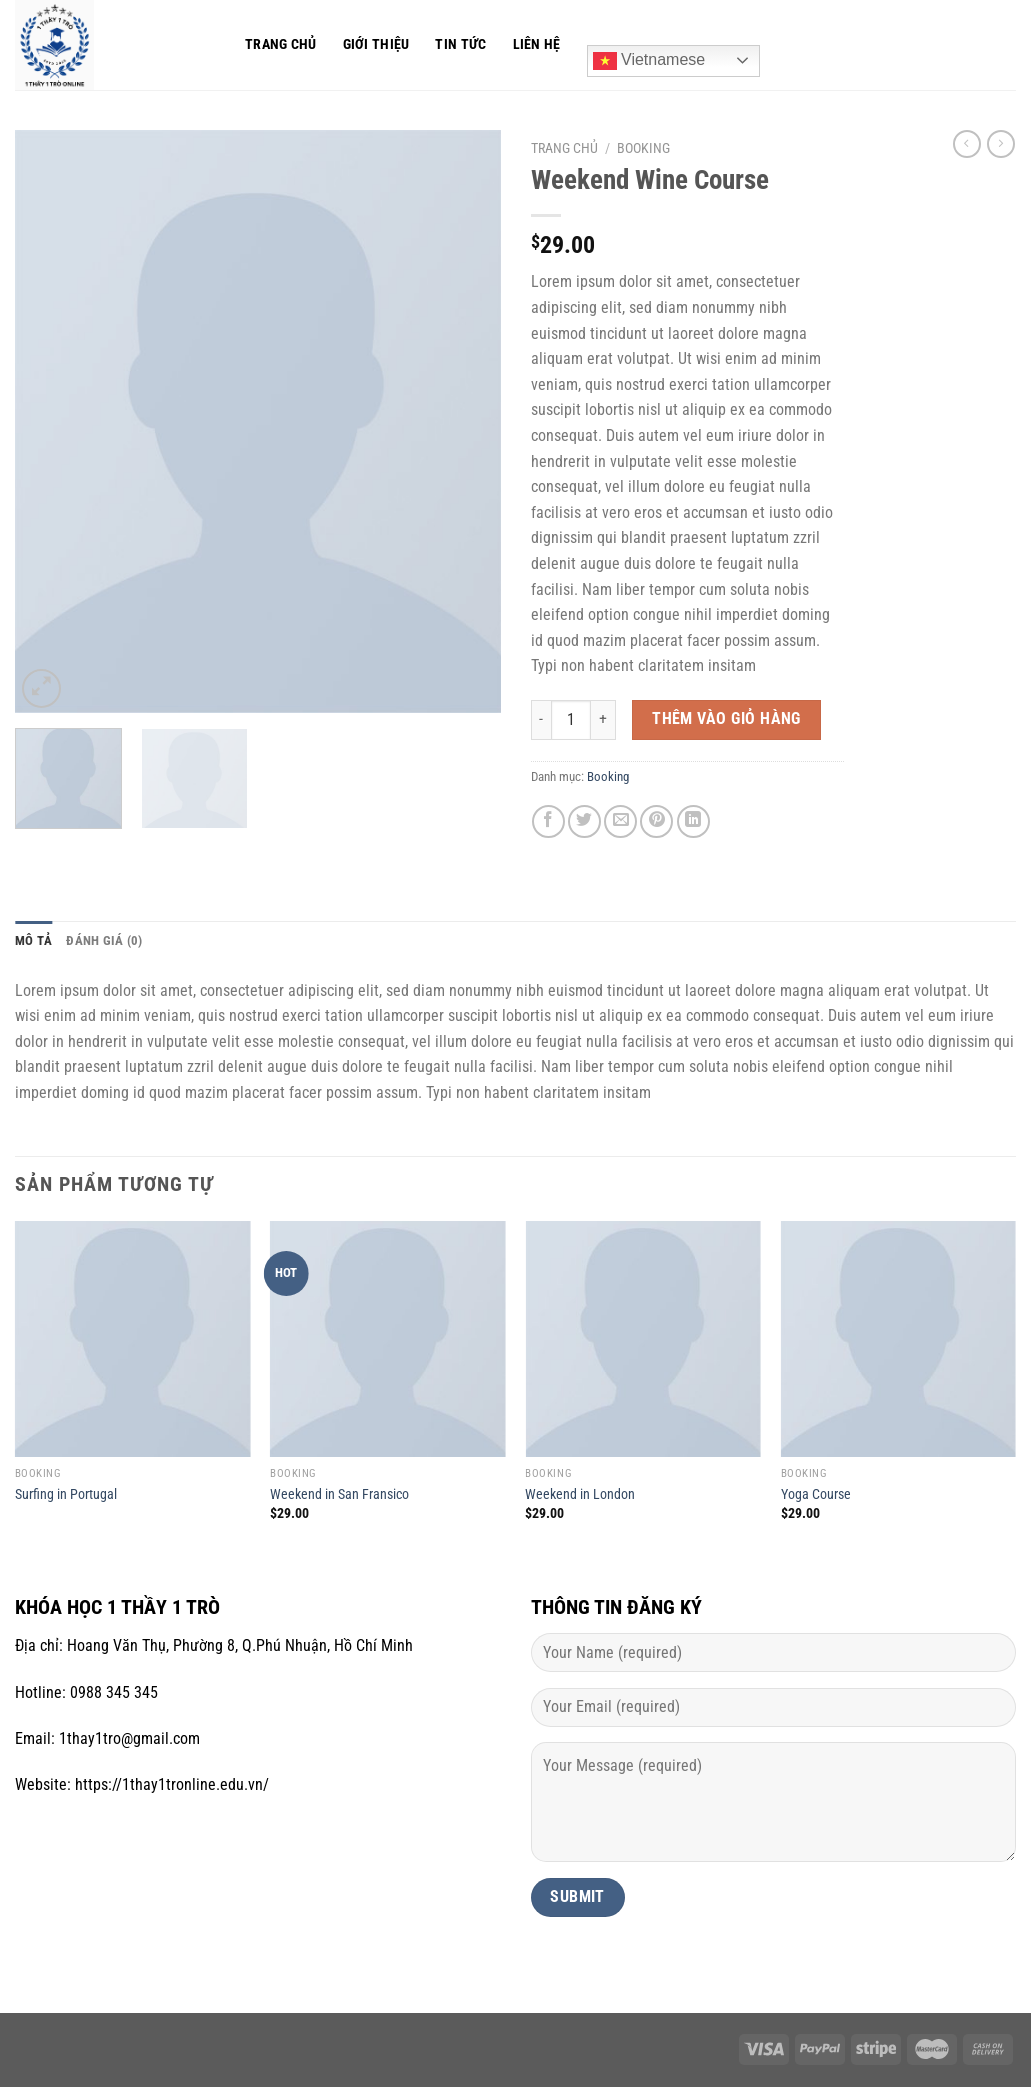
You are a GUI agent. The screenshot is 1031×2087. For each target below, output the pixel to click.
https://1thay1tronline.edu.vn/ (172, 1784)
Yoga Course (816, 1494)
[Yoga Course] (899, 1339)
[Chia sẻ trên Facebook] (548, 821)
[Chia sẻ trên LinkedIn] (693, 821)
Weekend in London (580, 1494)
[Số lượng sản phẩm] (571, 720)
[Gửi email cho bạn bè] (620, 821)
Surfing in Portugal (66, 1494)
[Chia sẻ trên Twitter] (584, 821)
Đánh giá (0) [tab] (104, 940)
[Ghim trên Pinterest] (656, 821)
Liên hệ (537, 44)
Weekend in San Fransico (339, 1494)
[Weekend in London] (643, 1339)
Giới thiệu (376, 44)
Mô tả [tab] (33, 940)
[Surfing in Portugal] (133, 1339)
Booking (643, 148)
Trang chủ (281, 44)
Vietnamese (649, 61)
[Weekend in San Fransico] (388, 1339)
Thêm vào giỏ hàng (726, 719)
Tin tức (460, 44)
